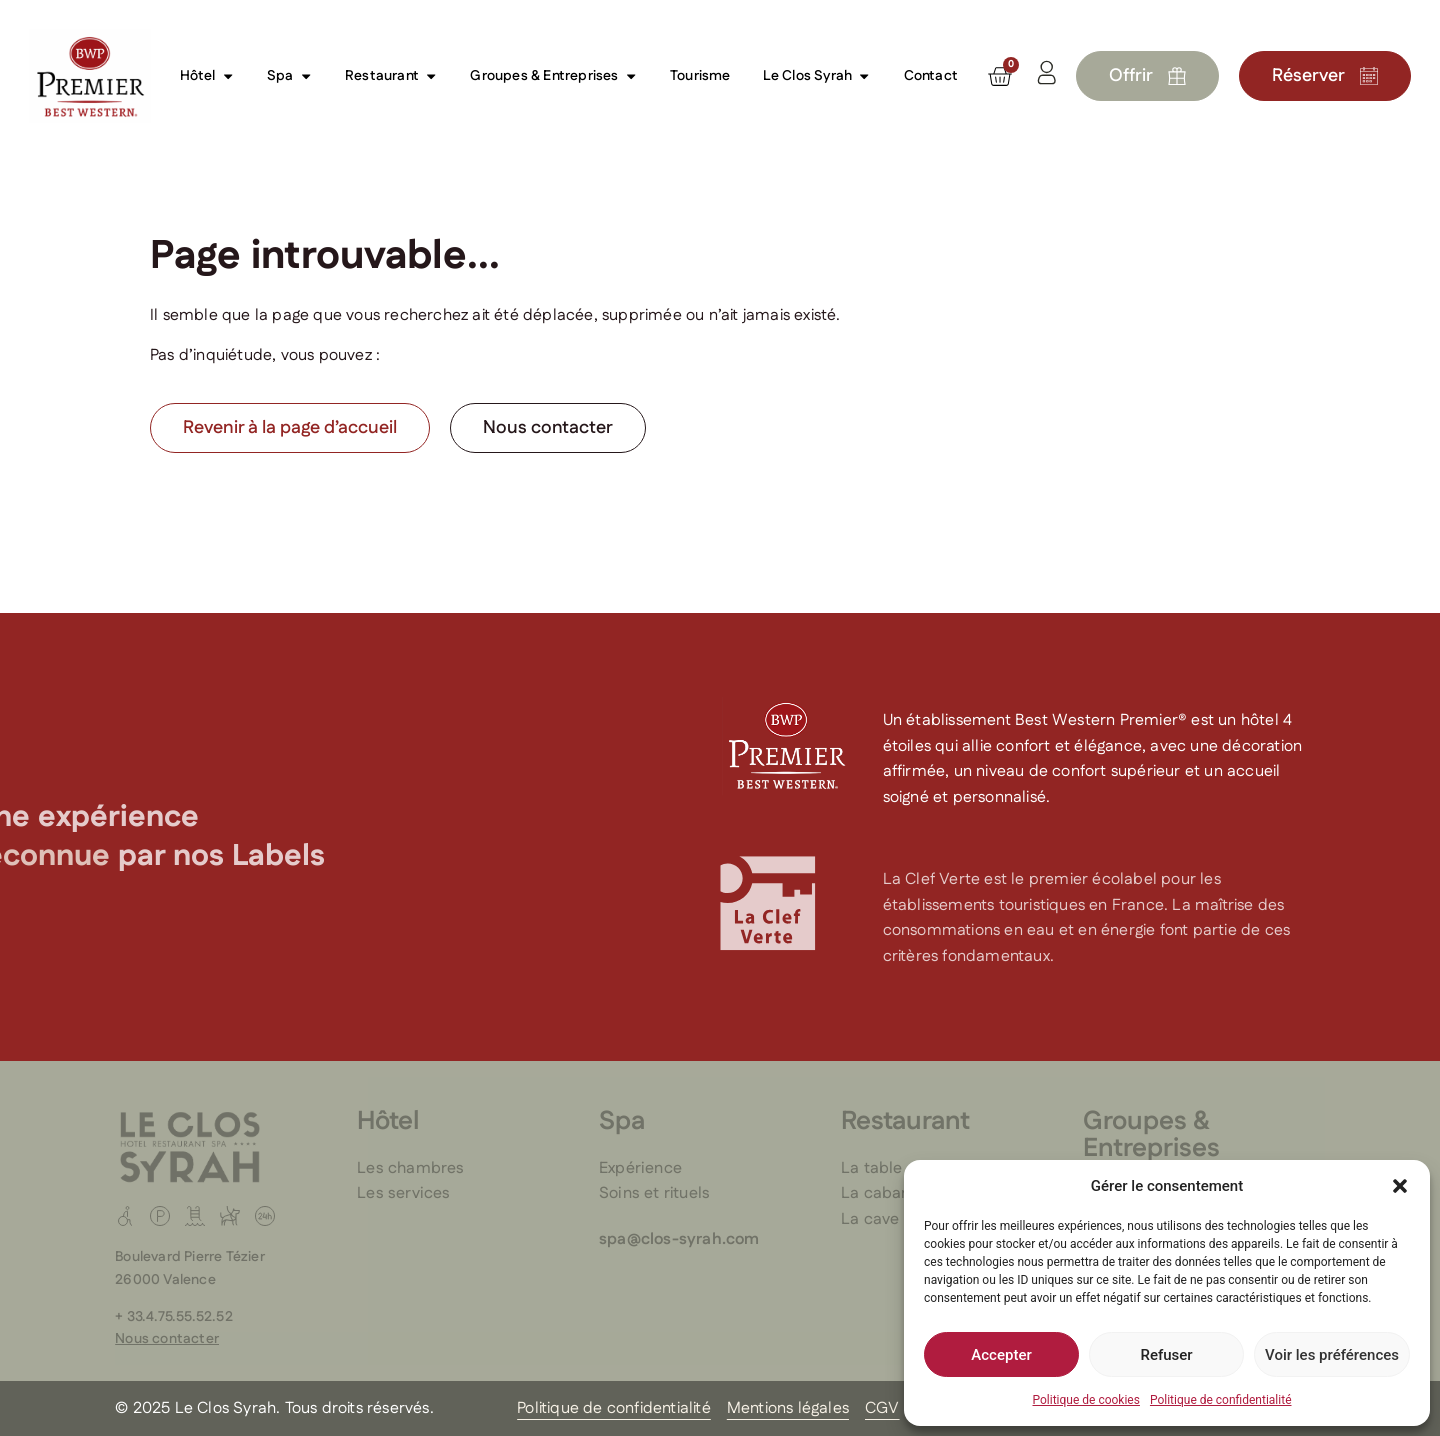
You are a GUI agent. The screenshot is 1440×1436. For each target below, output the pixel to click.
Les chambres (410, 1168)
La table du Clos (902, 1168)
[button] (1400, 1186)
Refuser (1166, 1355)
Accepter (1001, 1355)
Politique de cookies (1086, 1400)
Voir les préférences (1332, 1355)
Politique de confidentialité (1221, 1400)
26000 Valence (165, 1280)
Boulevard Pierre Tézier (190, 1257)
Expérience (640, 1168)
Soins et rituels (654, 1193)
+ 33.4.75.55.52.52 (174, 1317)
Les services (403, 1193)
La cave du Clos (900, 1219)
